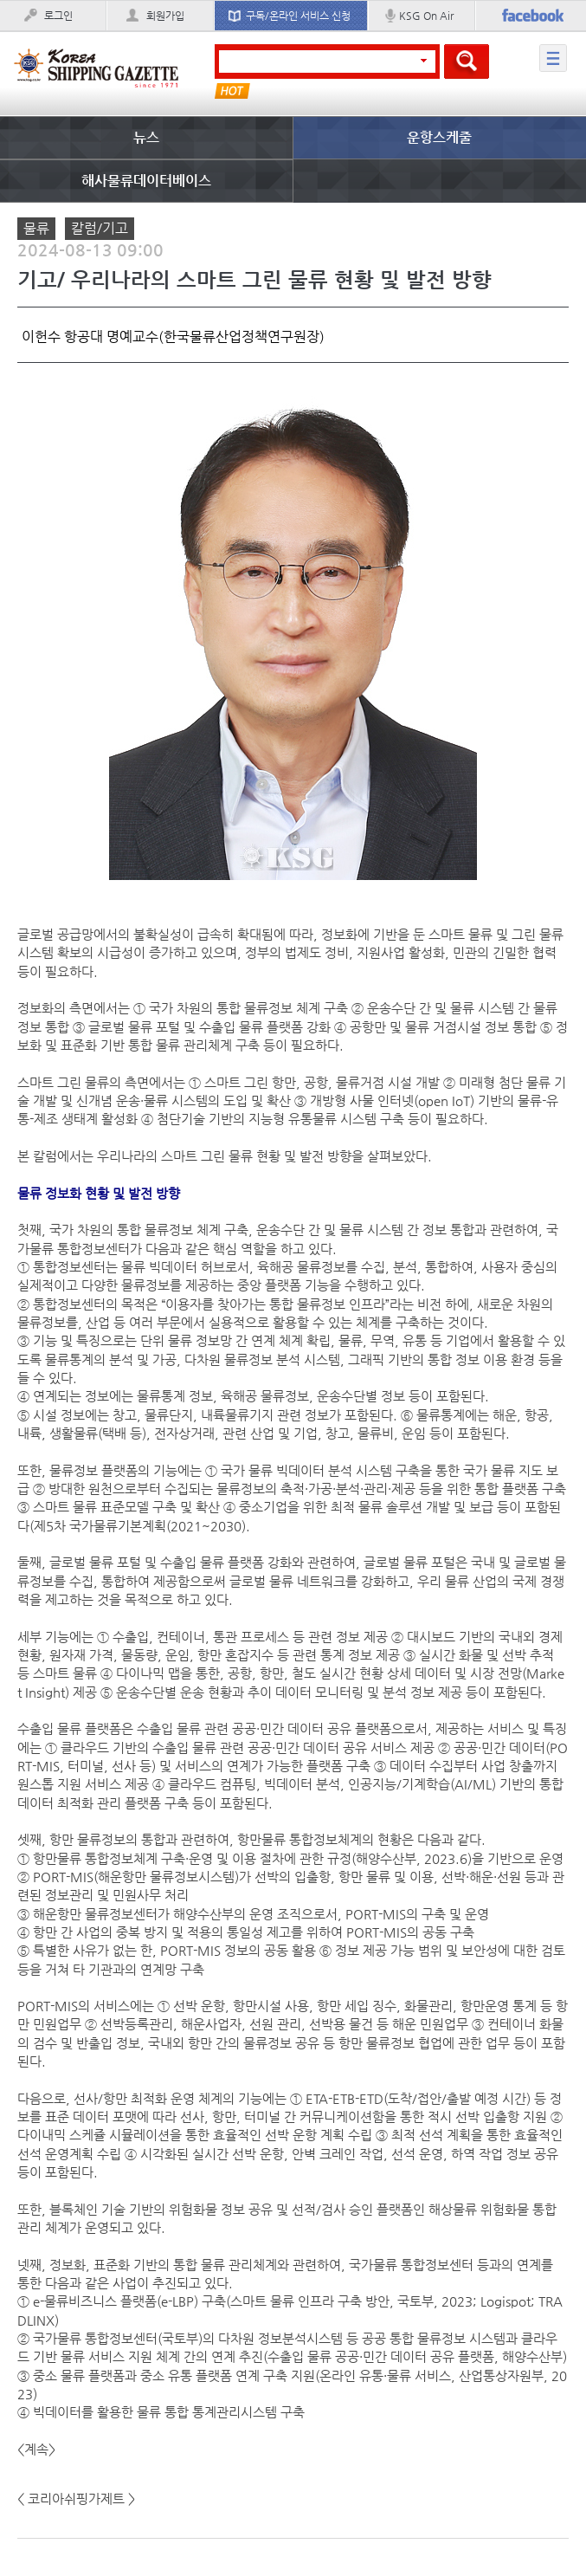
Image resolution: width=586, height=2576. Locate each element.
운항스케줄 (439, 137)
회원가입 (165, 16)
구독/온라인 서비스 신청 (298, 16)
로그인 (58, 16)
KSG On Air (426, 16)
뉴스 (146, 137)
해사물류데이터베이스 (146, 180)
